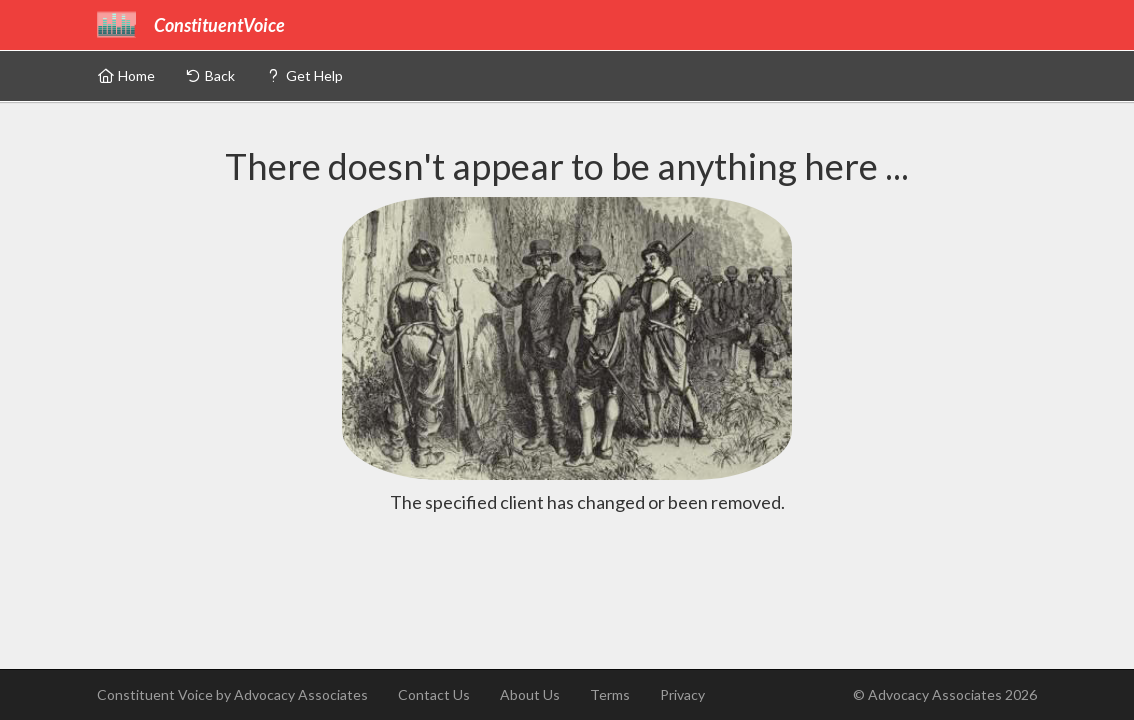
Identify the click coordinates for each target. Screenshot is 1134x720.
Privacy (682, 694)
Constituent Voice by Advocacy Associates (232, 694)
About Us (530, 694)
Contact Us (434, 694)
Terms (610, 694)
